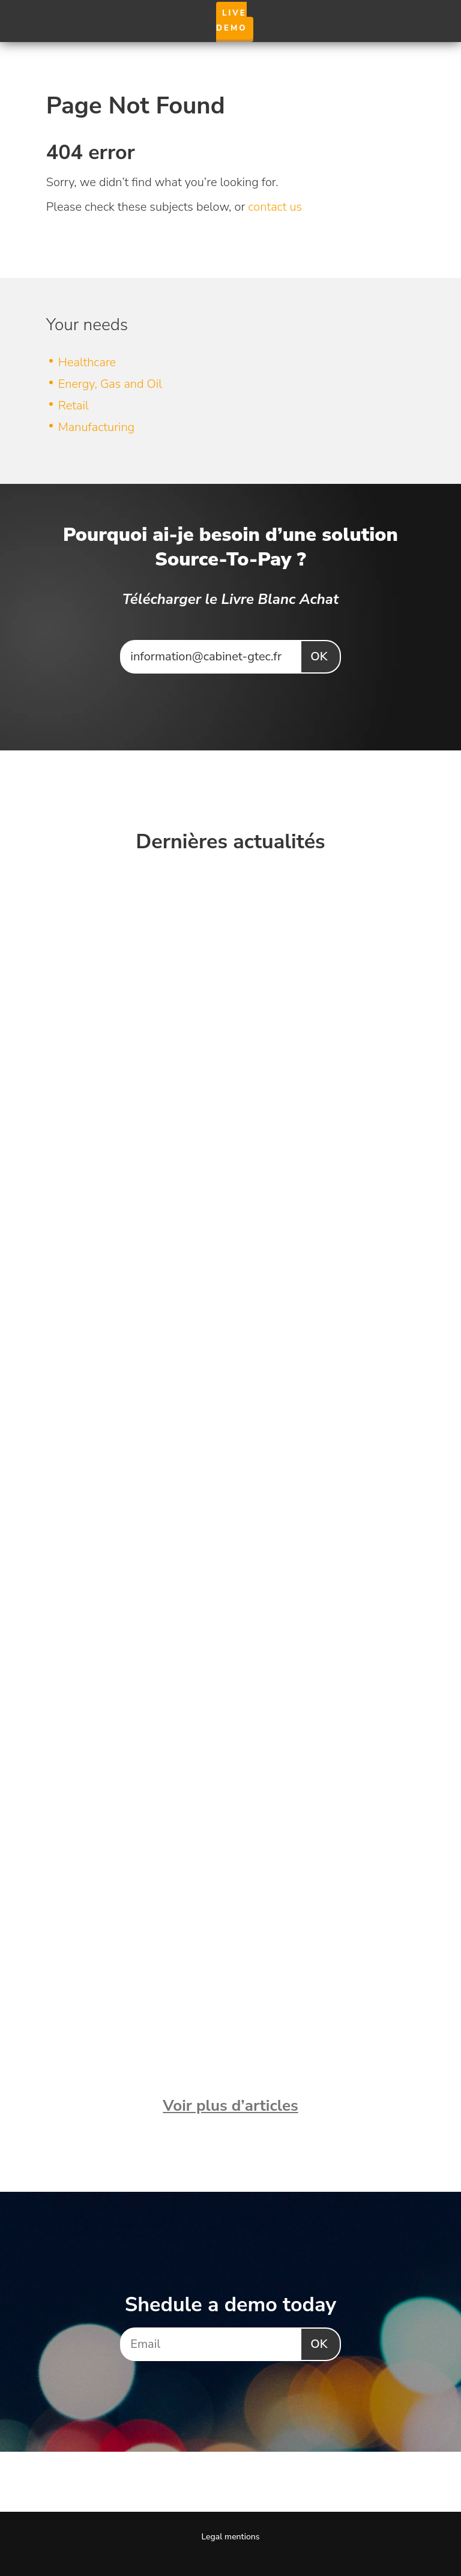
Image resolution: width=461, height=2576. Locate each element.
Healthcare (87, 362)
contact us (275, 207)
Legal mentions (230, 2536)
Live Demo (231, 21)
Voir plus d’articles (230, 2106)
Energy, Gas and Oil (110, 384)
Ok (318, 656)
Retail (73, 405)
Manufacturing (96, 427)
